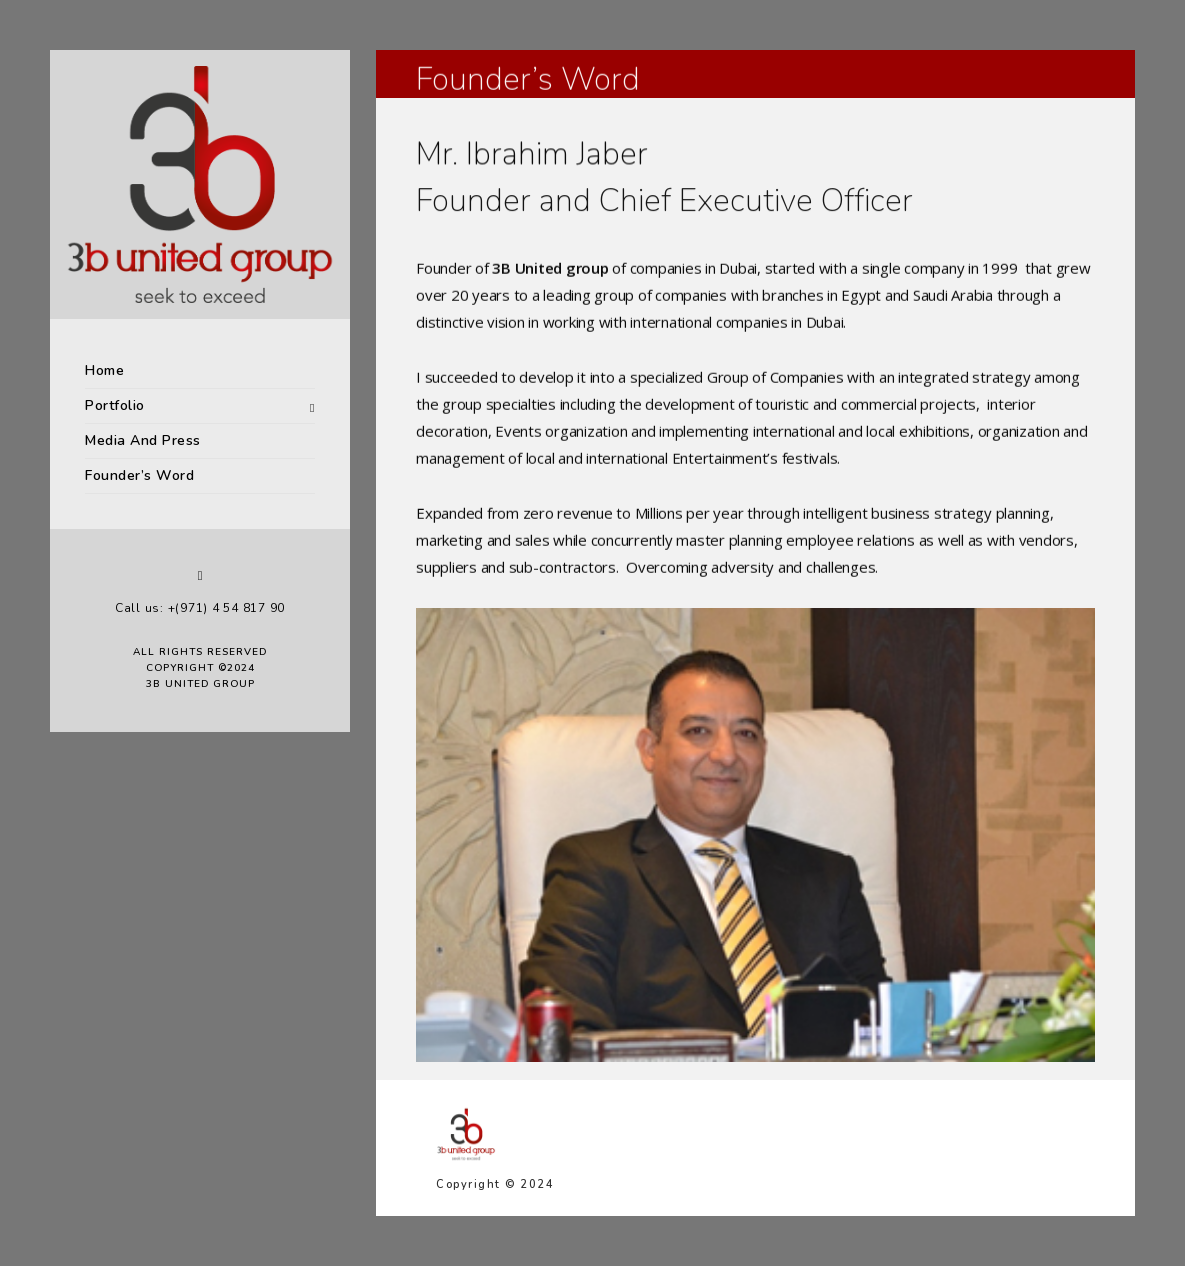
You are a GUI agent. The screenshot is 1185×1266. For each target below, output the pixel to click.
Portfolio (115, 405)
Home (104, 370)
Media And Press (143, 440)
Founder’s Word (139, 475)
